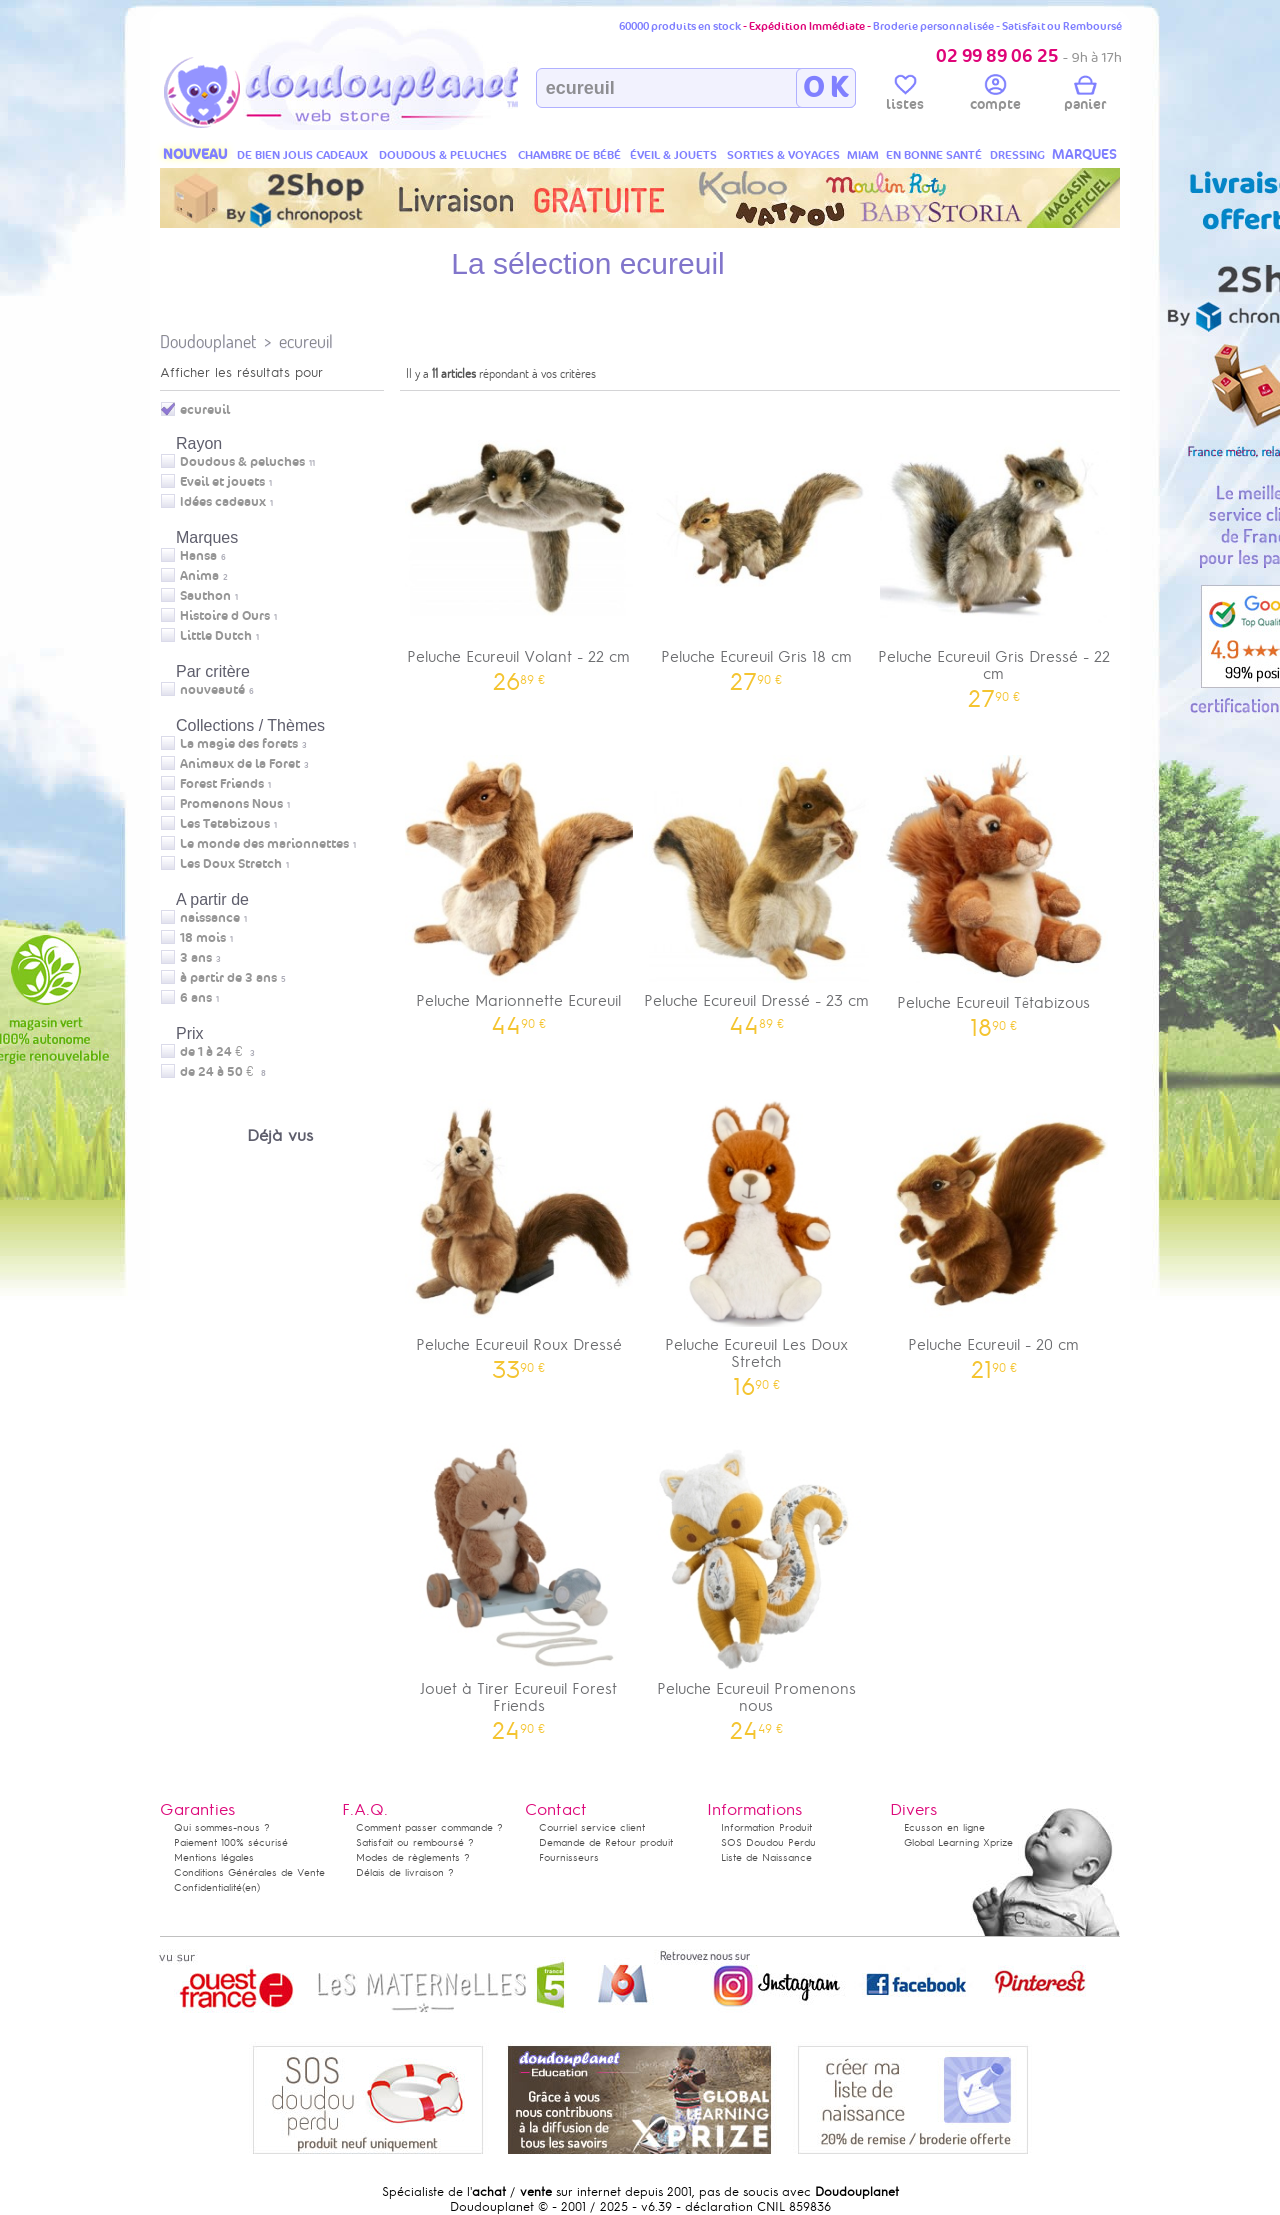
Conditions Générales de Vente (249, 1872)
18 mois (203, 938)
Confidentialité (208, 1887)
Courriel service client (592, 1827)
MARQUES (1084, 154)
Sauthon (205, 596)
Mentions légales (214, 1857)
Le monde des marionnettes (264, 844)
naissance (210, 918)
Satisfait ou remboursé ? (415, 1842)
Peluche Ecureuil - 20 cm (994, 1232)
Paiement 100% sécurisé (231, 1842)
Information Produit (766, 1827)
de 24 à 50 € (223, 1072)
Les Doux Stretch (231, 864)
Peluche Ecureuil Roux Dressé (519, 1232)
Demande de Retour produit (606, 1842)
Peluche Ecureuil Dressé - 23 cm (757, 888)
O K (825, 88)
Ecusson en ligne (944, 1827)
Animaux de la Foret (240, 764)
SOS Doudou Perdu (768, 1842)
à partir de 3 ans (228, 978)
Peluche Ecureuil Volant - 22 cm (519, 544)
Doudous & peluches (242, 462)
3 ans (196, 958)
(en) (251, 1887)
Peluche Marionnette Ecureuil (519, 888)
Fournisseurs (569, 1857)
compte (995, 96)
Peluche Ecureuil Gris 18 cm (757, 544)
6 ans (196, 998)
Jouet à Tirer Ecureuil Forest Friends (519, 1585)
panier (1085, 96)
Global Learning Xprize (958, 1842)
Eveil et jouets (222, 482)
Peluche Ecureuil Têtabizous (994, 889)
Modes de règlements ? (413, 1857)
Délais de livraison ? (405, 1872)
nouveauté (212, 690)
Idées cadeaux (223, 502)
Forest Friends (222, 784)
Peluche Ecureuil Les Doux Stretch (757, 1241)
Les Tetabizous (225, 824)
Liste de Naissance (766, 1857)
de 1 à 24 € (217, 1052)
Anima (199, 576)
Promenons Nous (231, 804)
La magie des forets (239, 744)
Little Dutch (216, 636)
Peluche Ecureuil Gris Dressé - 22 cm (994, 553)
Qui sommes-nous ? (222, 1827)
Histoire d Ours (225, 616)
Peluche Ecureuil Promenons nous (757, 1585)
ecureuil (306, 341)
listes (905, 96)
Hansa (198, 556)
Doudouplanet (208, 341)
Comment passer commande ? (429, 1827)
